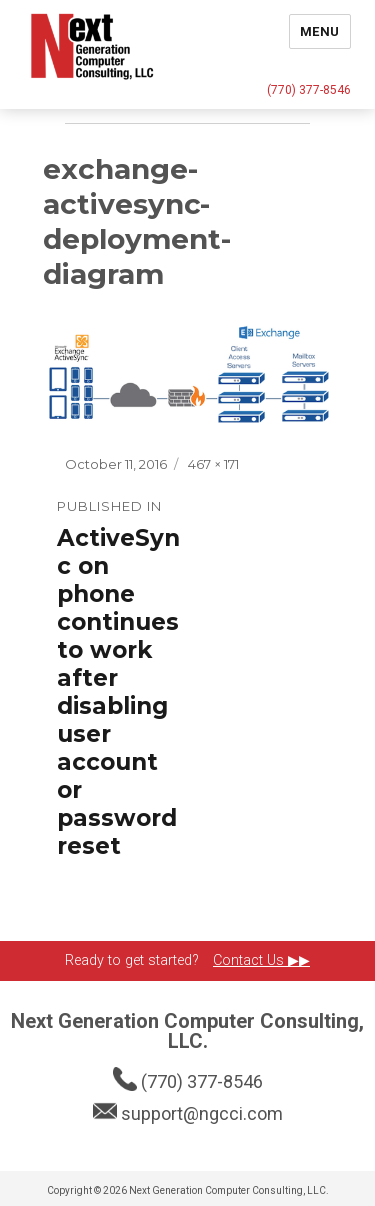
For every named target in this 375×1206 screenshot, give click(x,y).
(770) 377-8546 (309, 90)
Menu (320, 31)
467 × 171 (213, 464)
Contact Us (250, 960)
